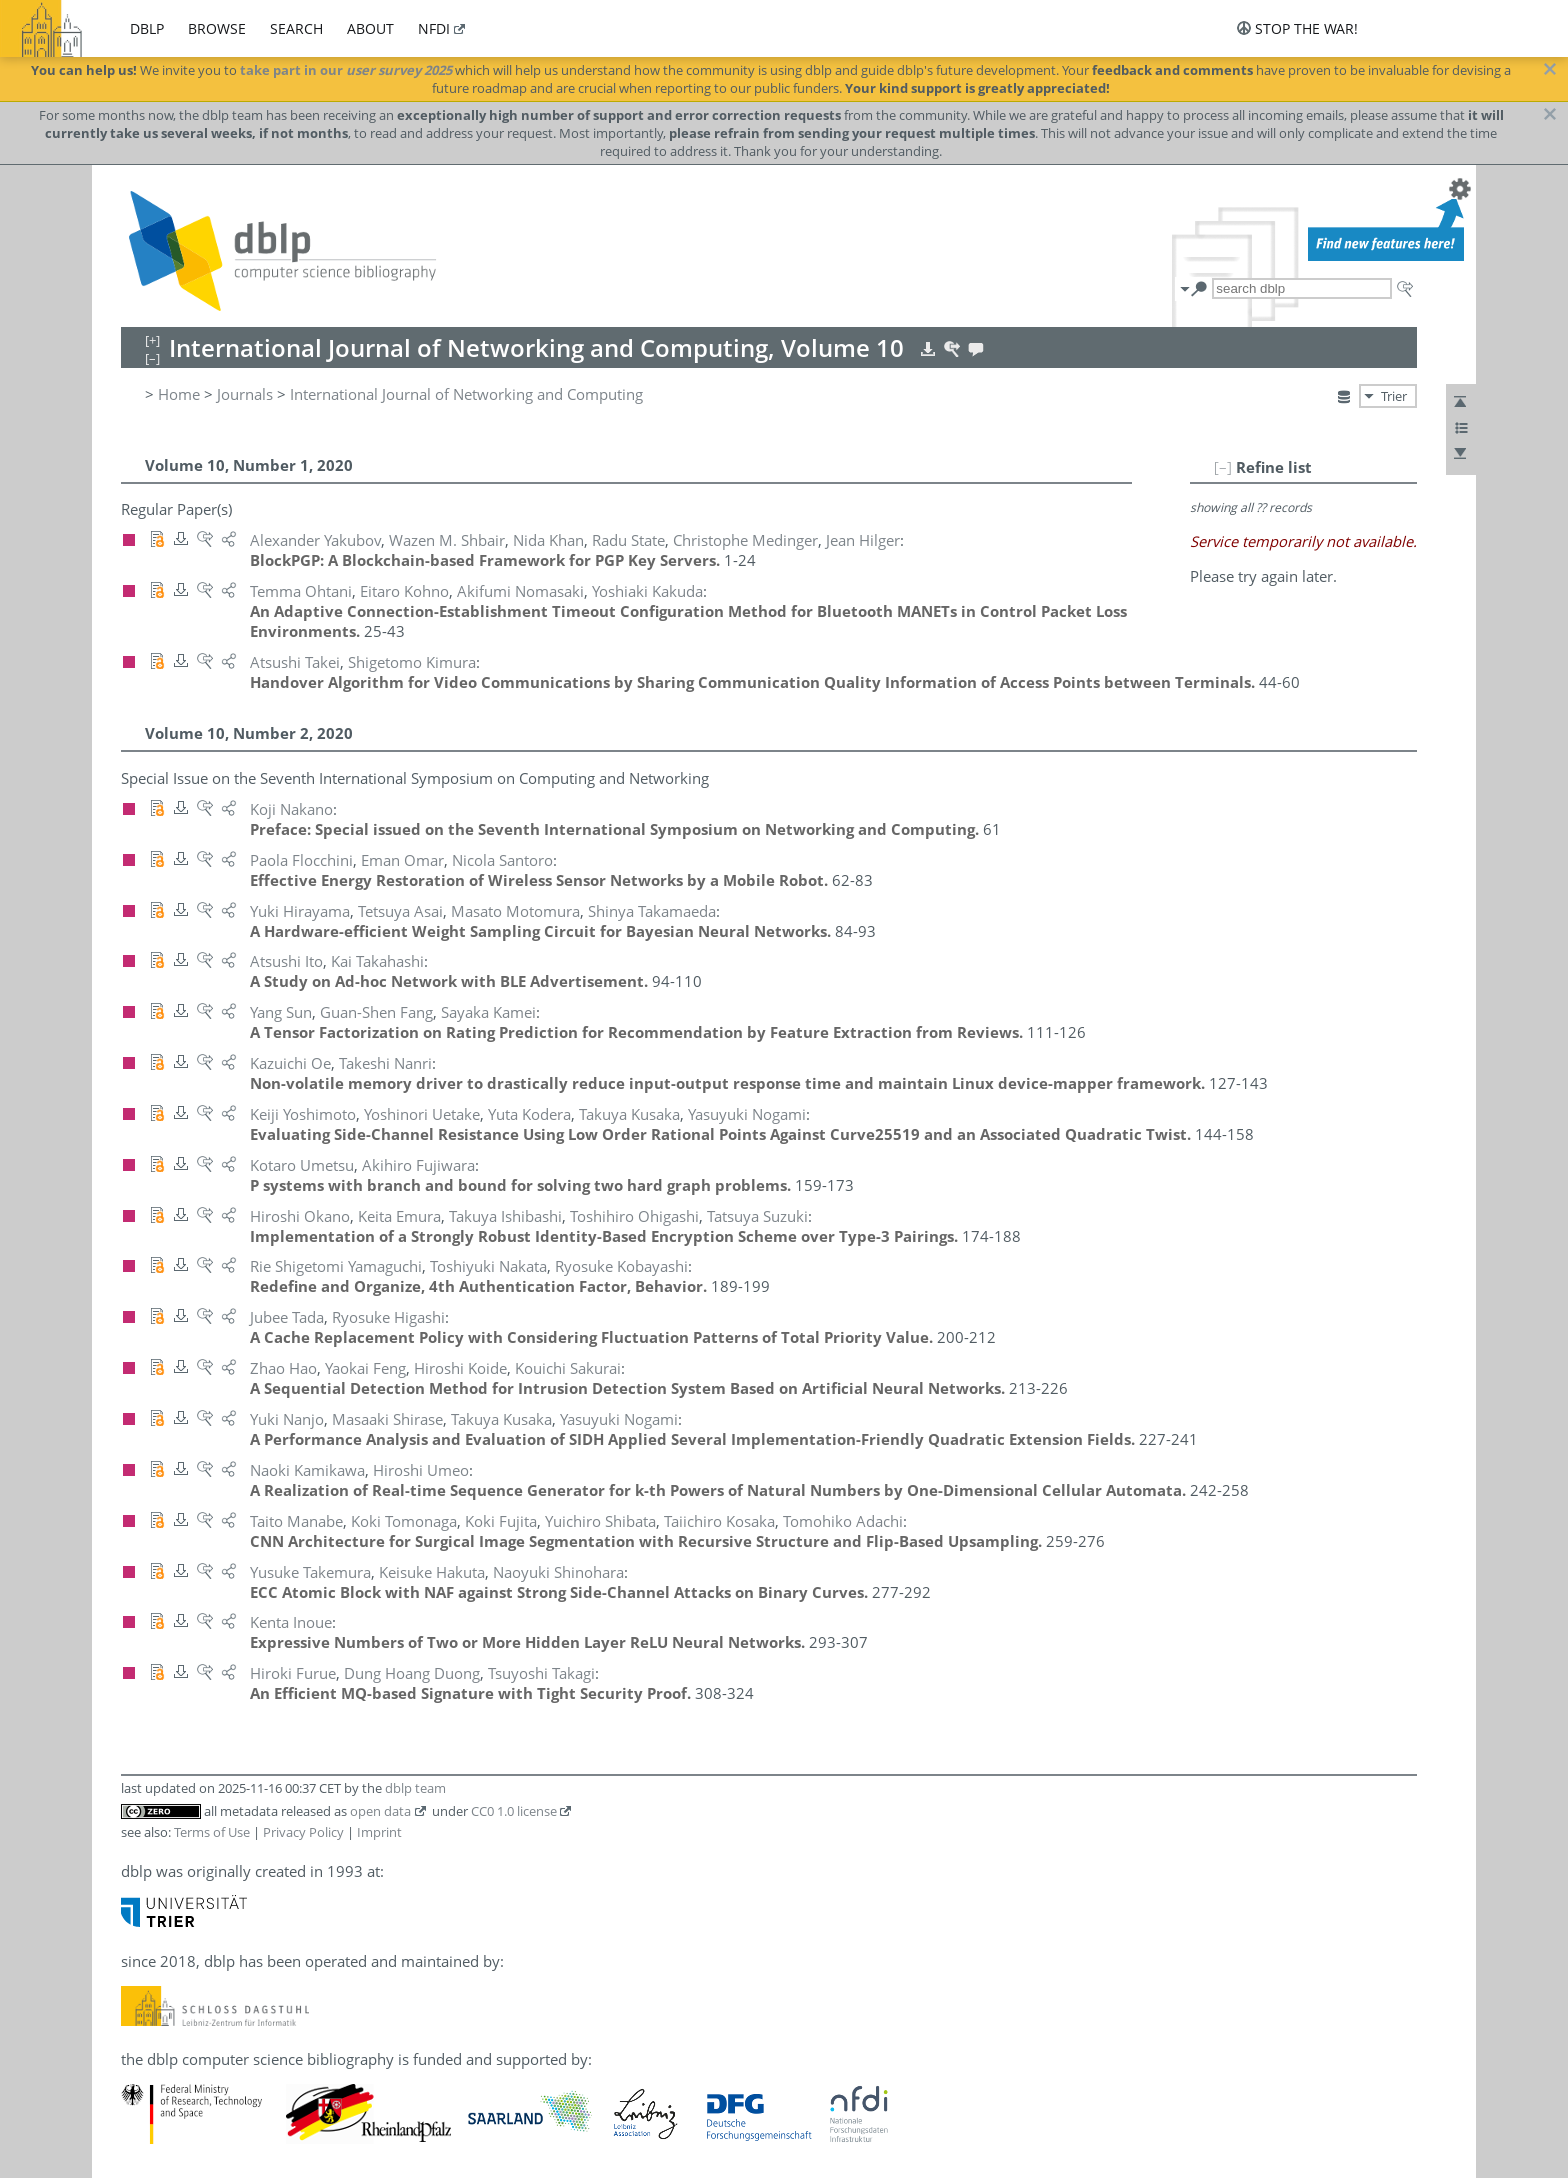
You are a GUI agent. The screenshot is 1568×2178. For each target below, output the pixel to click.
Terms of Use (212, 1832)
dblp (147, 28)
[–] (1223, 467)
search (296, 28)
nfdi (434, 28)
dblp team (415, 1788)
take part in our (346, 70)
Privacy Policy (303, 1832)
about (370, 28)
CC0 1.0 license (514, 1811)
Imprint (379, 1832)
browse (217, 28)
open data (380, 1811)
